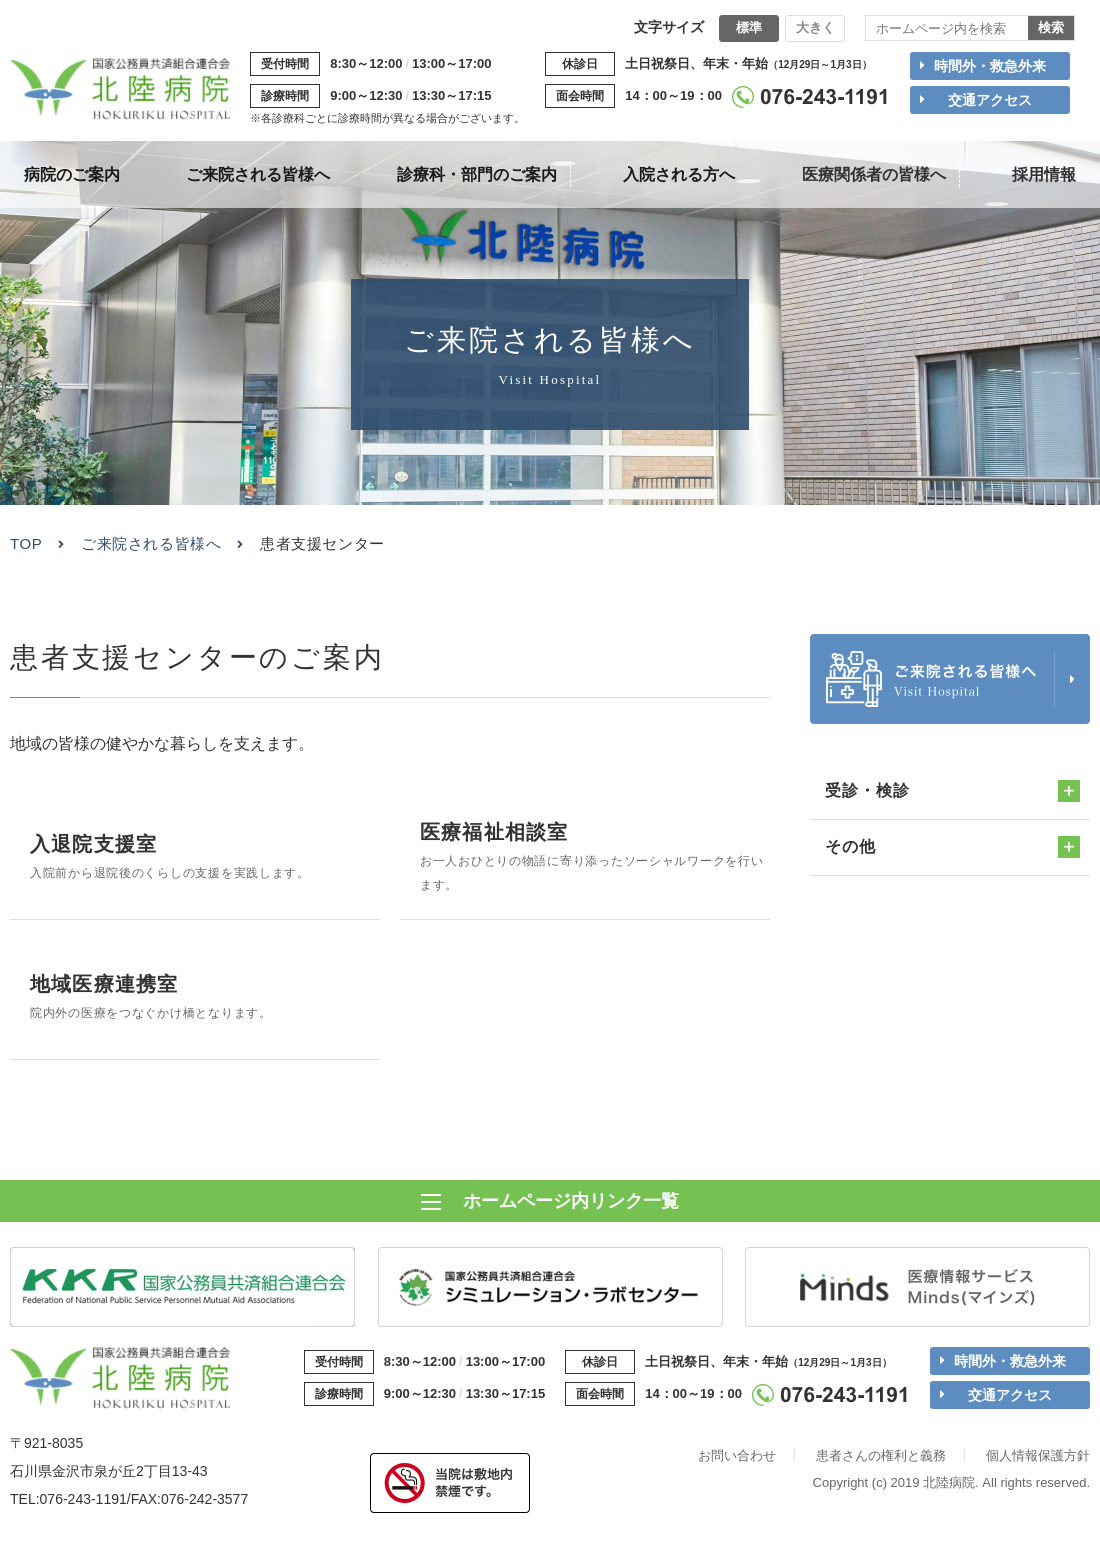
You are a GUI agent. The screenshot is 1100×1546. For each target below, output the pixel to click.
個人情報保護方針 (1038, 1463)
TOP (26, 543)
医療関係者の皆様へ (874, 174)
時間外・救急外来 (990, 66)
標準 (749, 27)
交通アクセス (990, 100)
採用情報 (1044, 174)
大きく (815, 27)
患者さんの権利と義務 (881, 1463)
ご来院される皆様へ (151, 543)
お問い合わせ (737, 1463)
